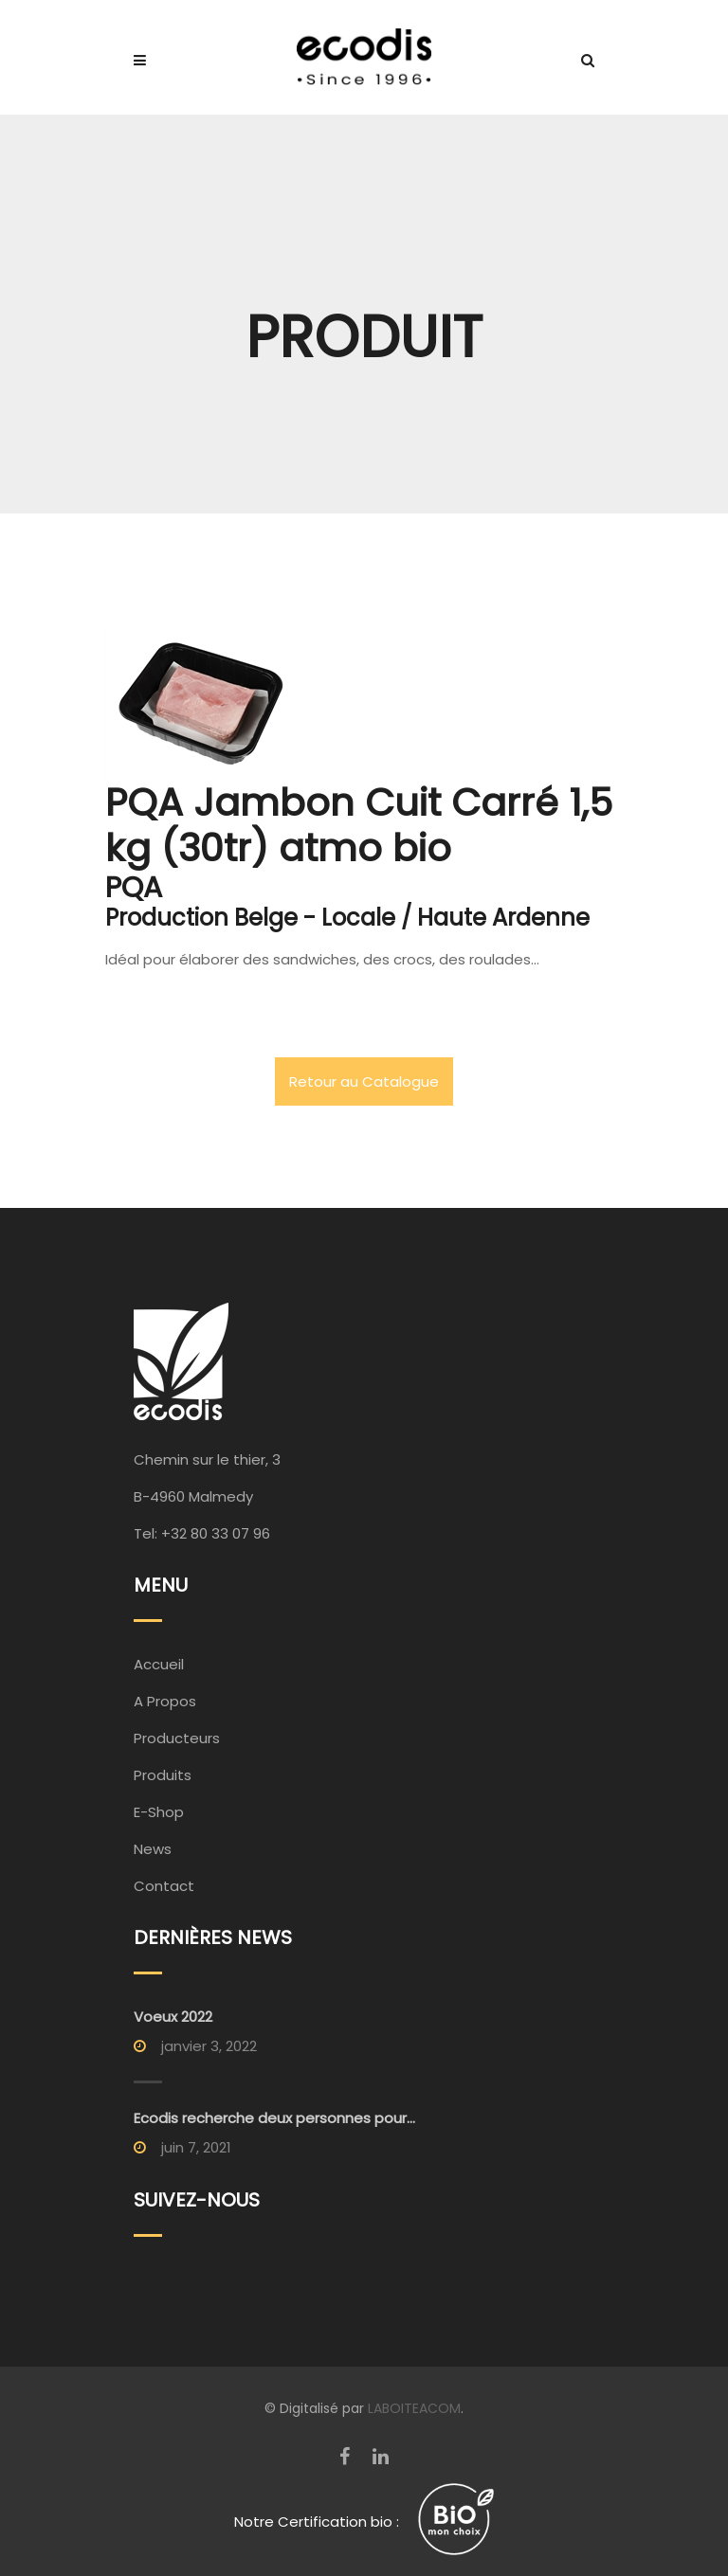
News (153, 1849)
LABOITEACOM (414, 2408)
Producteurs (177, 1738)
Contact (164, 1886)
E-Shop (159, 1812)
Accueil (159, 1664)
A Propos (165, 1701)
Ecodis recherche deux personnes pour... (274, 2118)
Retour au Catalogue (364, 1081)
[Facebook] (344, 2456)
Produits (162, 1775)
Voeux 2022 (173, 2017)
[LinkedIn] (381, 2456)
